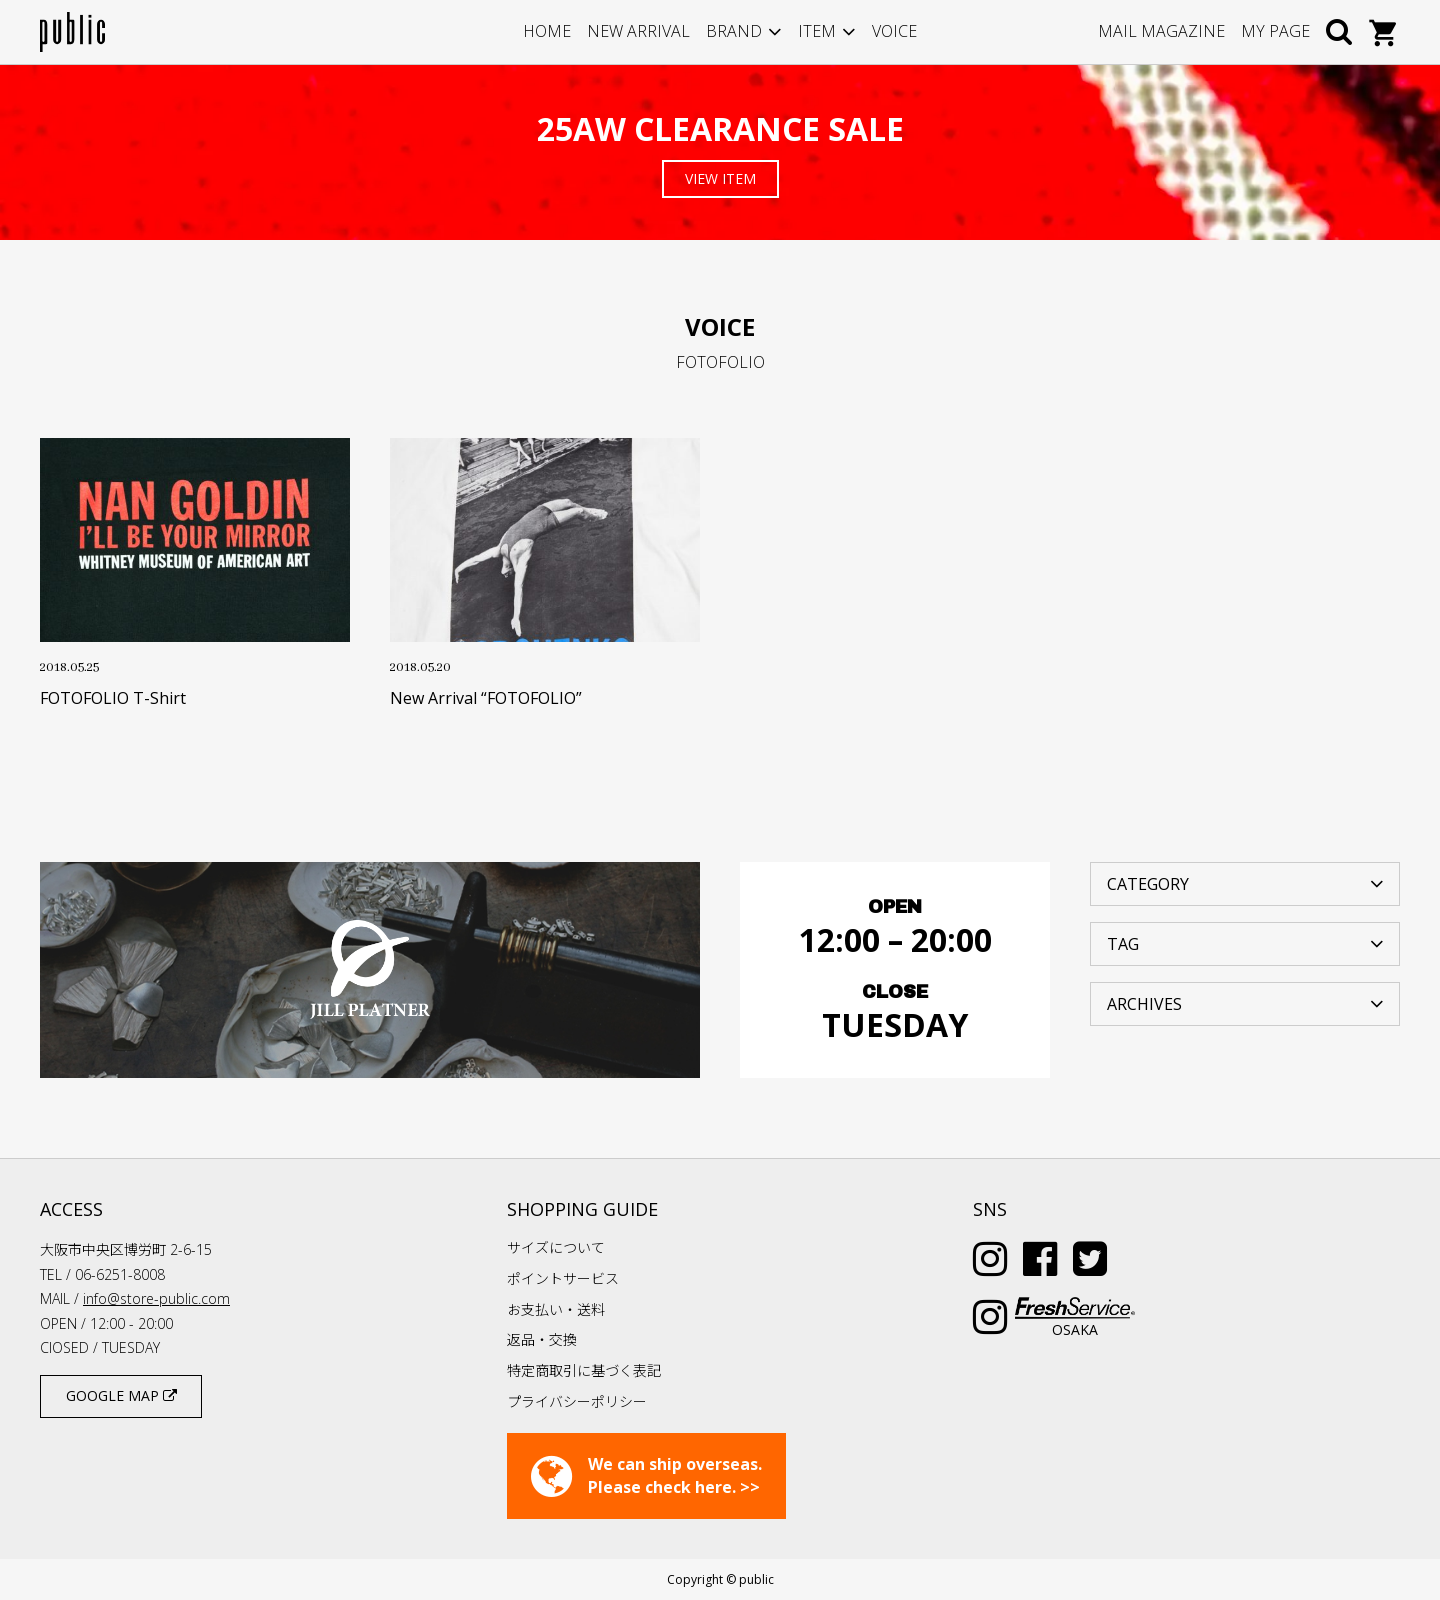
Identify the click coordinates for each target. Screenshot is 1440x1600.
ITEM (817, 31)
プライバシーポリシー (577, 1401)
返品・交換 (542, 1339)
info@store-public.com (156, 1298)
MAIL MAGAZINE (1161, 31)
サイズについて (556, 1247)
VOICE (894, 31)
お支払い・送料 (556, 1309)
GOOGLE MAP (121, 1395)
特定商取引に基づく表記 (584, 1370)
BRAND (734, 31)
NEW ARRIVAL (638, 31)
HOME (547, 31)
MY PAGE (1275, 31)
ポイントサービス (563, 1278)
